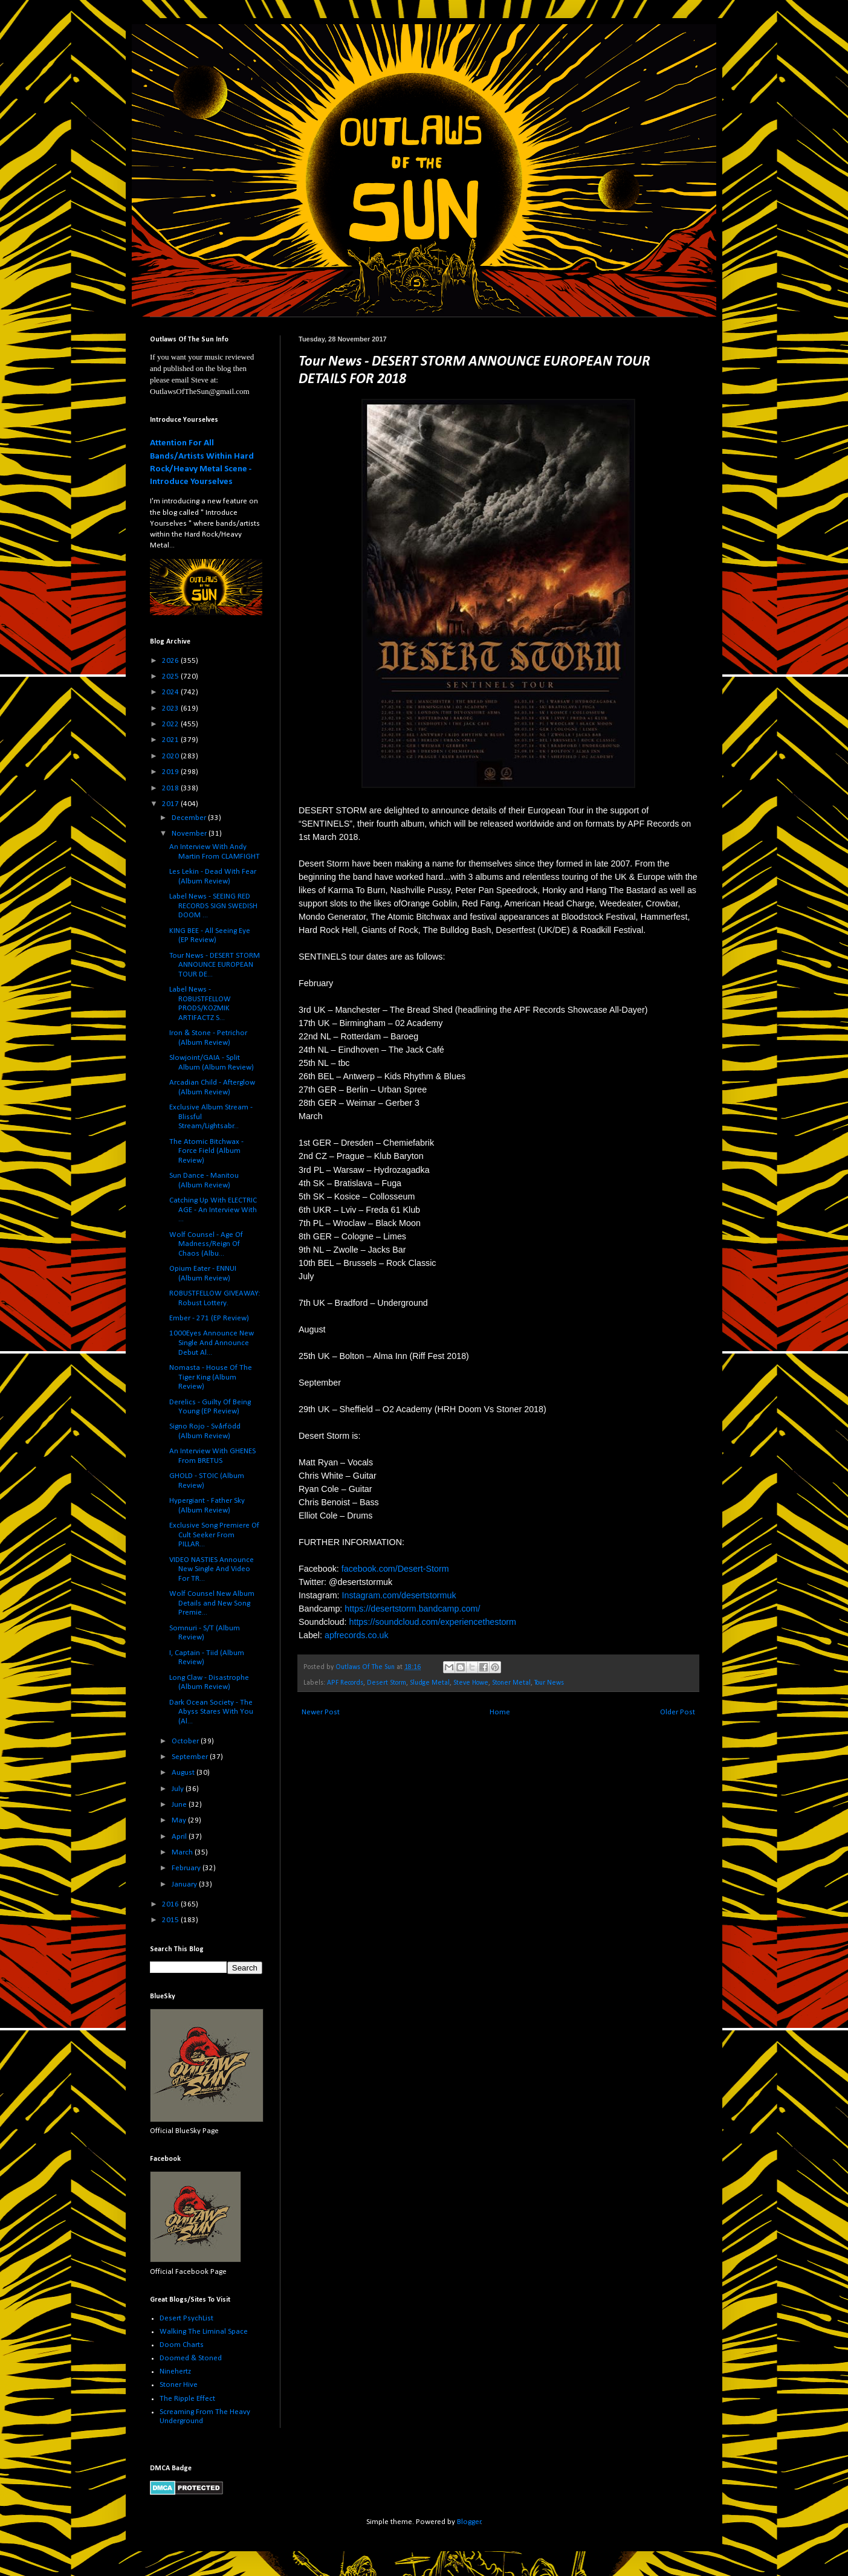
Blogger (469, 2522)
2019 (171, 772)
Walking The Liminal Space (204, 2332)
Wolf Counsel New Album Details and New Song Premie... (211, 1603)
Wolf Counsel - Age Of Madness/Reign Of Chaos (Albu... (206, 1244)
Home (500, 1712)
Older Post (677, 1712)
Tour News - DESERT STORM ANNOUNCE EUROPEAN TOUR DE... (214, 965)
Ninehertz (175, 2371)
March (183, 1852)
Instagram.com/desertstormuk (399, 1595)
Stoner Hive (179, 2385)
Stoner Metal (511, 1683)
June (180, 1805)
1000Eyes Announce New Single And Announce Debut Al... (211, 1342)
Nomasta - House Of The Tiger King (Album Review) (210, 1377)
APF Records (345, 1683)
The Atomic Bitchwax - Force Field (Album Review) (206, 1151)
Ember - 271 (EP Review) (209, 1318)
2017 (171, 804)
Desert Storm (386, 1683)
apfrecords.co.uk (357, 1635)
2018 (171, 788)
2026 (171, 661)
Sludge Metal (430, 1683)
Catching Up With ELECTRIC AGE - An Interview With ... (213, 1209)
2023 (171, 708)
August (184, 1773)
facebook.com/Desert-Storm (395, 1569)
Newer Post (321, 1712)
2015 (171, 1920)
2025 (171, 676)
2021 (171, 740)
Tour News (549, 1683)
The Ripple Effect (187, 2399)
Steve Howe (470, 1683)
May (180, 1820)
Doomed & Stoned (191, 2358)
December (190, 818)
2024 (171, 692)
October (186, 1741)
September (191, 1757)
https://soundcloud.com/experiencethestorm (432, 1622)
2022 (171, 724)
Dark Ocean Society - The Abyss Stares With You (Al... (211, 1712)
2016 (171, 1904)
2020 (171, 756)
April (180, 1837)
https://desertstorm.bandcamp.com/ (412, 1608)
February (187, 1868)
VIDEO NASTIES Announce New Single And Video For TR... (211, 1569)
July (179, 1789)
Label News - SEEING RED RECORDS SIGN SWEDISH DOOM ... (213, 906)
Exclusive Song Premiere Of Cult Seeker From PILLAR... (214, 1535)
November (190, 834)
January (185, 1884)
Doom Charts (182, 2345)
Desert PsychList (186, 2318)
